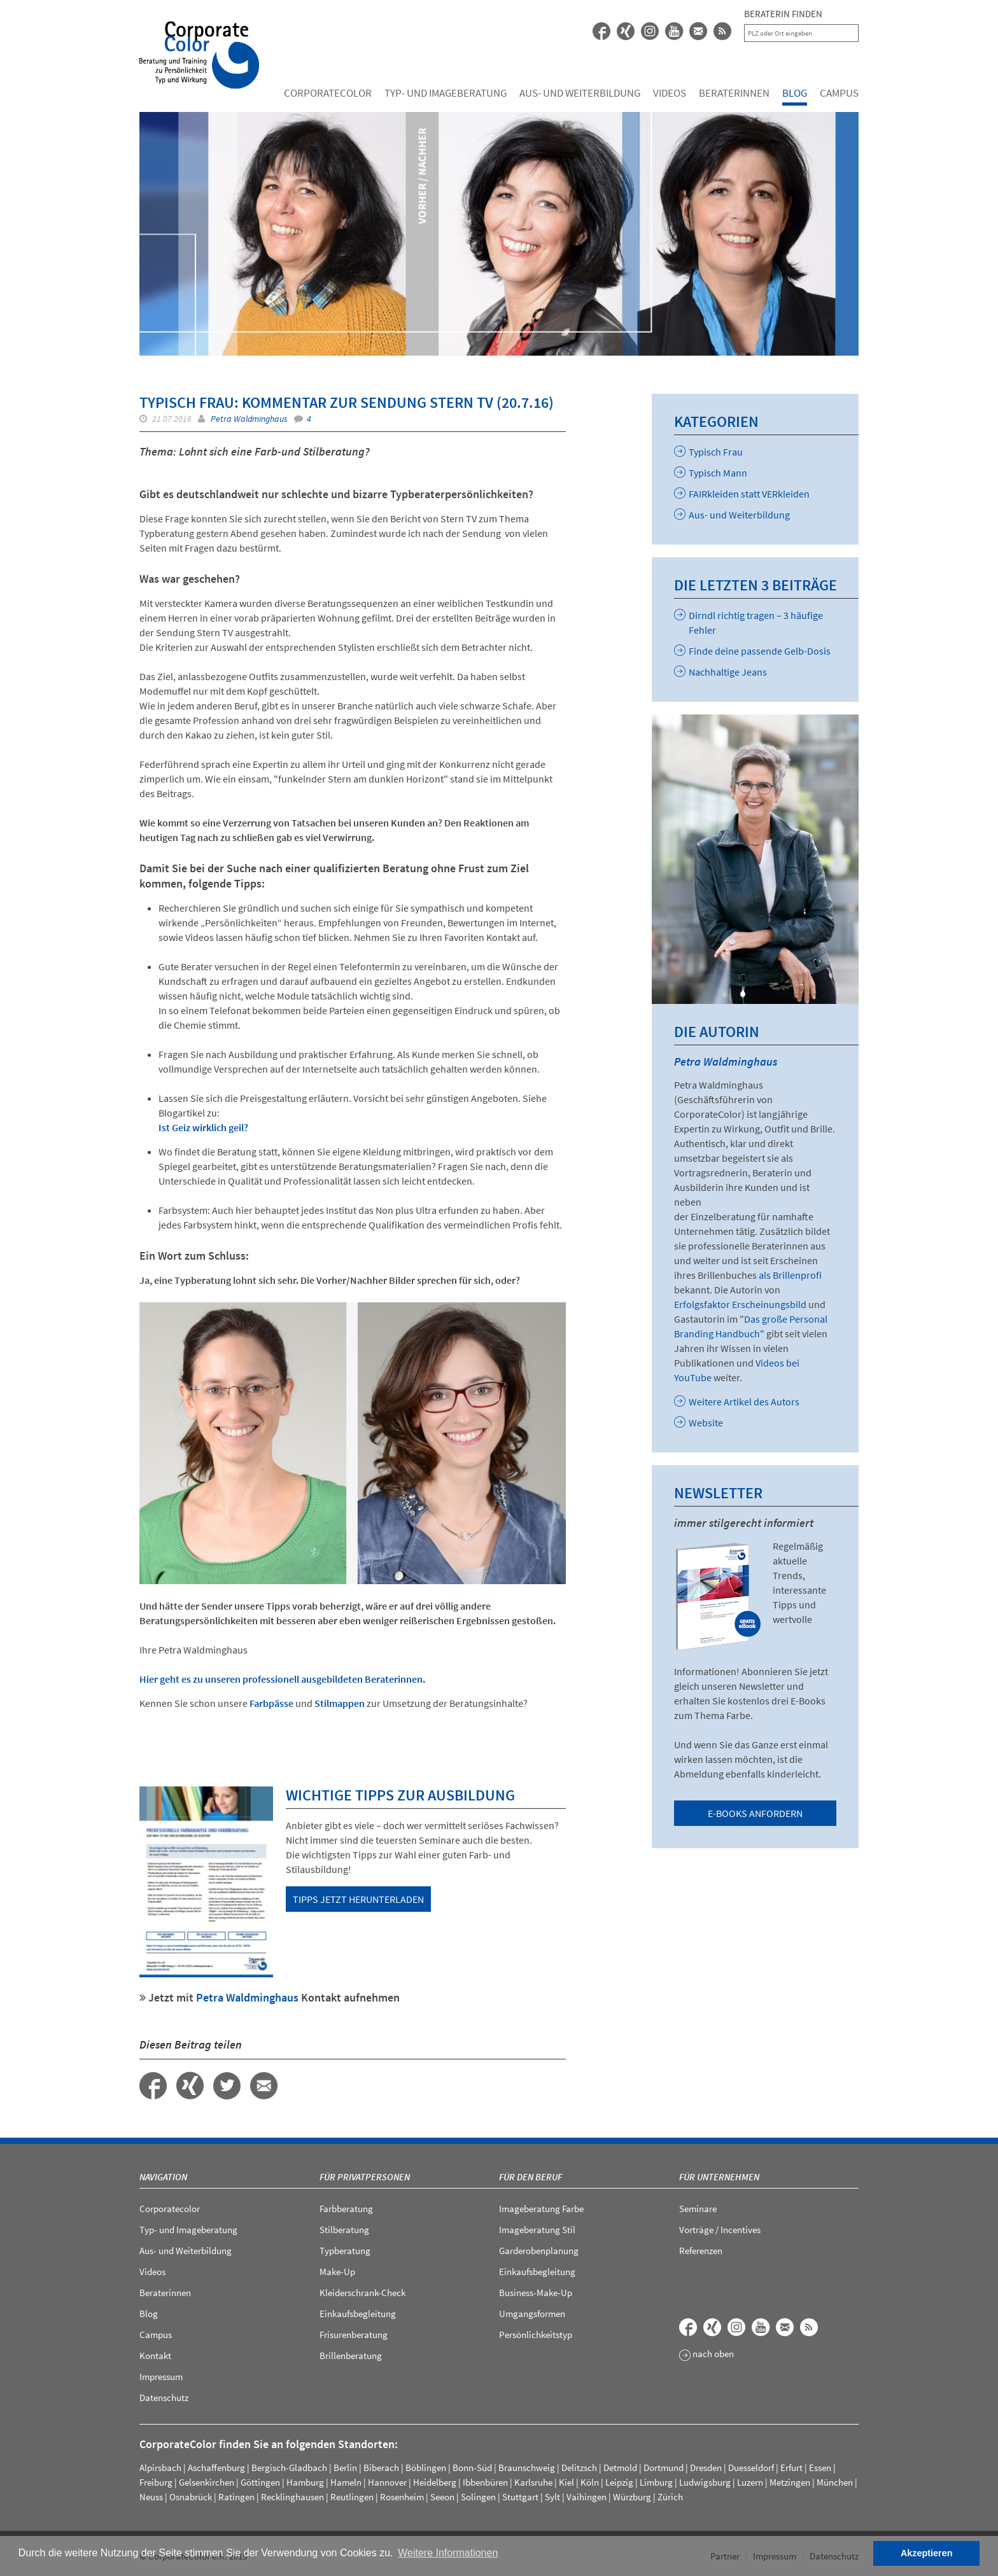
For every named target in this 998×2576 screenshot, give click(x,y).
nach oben (706, 2354)
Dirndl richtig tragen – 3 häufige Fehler (748, 622)
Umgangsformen (532, 2314)
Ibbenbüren (485, 2482)
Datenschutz (163, 2398)
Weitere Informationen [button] (448, 2552)
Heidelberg (434, 2482)
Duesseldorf (751, 2467)
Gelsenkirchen (206, 2482)
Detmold (620, 2467)
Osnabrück (190, 2497)
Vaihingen (586, 2497)
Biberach (381, 2467)
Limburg (656, 2482)
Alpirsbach (160, 2467)
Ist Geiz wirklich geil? (203, 1127)
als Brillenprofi (790, 1275)
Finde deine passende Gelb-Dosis (752, 650)
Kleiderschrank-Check (362, 2293)
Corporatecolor (328, 93)
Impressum (161, 2377)
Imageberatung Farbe (541, 2209)
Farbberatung (346, 2209)
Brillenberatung (351, 2356)
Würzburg (632, 2497)
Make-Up (337, 2272)
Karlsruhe (533, 2482)
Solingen (478, 2497)
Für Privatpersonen (365, 2177)
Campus (839, 93)
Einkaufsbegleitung (358, 2314)
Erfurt (791, 2467)
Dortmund (663, 2467)
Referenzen (700, 2251)
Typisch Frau (708, 451)
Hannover (387, 2482)
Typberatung (345, 2251)
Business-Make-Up (535, 2293)
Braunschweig (526, 2467)
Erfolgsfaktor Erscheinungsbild (741, 1304)
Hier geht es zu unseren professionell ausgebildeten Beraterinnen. (282, 1679)
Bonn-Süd (472, 2467)
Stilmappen (339, 1703)
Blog (794, 93)
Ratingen (236, 2497)
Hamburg (305, 2482)
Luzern (750, 2482)
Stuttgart (520, 2497)
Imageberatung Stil (537, 2230)
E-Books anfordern (755, 1813)
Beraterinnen (734, 93)
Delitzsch (579, 2467)
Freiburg (155, 2482)
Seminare (698, 2209)
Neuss (151, 2497)
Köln (589, 2482)
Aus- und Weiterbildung (579, 93)
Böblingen (425, 2467)
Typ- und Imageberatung (445, 93)
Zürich (670, 2497)
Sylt (552, 2497)
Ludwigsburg (705, 2482)
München (835, 2482)
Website (698, 1422)
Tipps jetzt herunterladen (358, 1899)
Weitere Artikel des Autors (736, 1401)
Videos (669, 93)
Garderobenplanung (539, 2251)
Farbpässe (272, 1703)
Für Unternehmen (719, 2177)
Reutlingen (352, 2497)
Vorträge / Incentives (720, 2230)
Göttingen (260, 2482)
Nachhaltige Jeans (720, 671)
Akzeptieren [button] (927, 2553)
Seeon (442, 2497)
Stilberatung (344, 2230)
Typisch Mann (710, 472)
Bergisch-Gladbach (289, 2467)
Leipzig (619, 2482)
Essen (820, 2467)
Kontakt (155, 2356)
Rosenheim (402, 2497)
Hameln (346, 2482)
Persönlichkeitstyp (535, 2335)
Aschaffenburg (216, 2467)
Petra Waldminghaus (249, 418)
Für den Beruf (530, 2177)
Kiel (566, 2482)
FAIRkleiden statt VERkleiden (742, 493)
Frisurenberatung (354, 2335)
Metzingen (790, 2482)
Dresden (706, 2467)
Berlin (345, 2467)
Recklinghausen (292, 2497)
